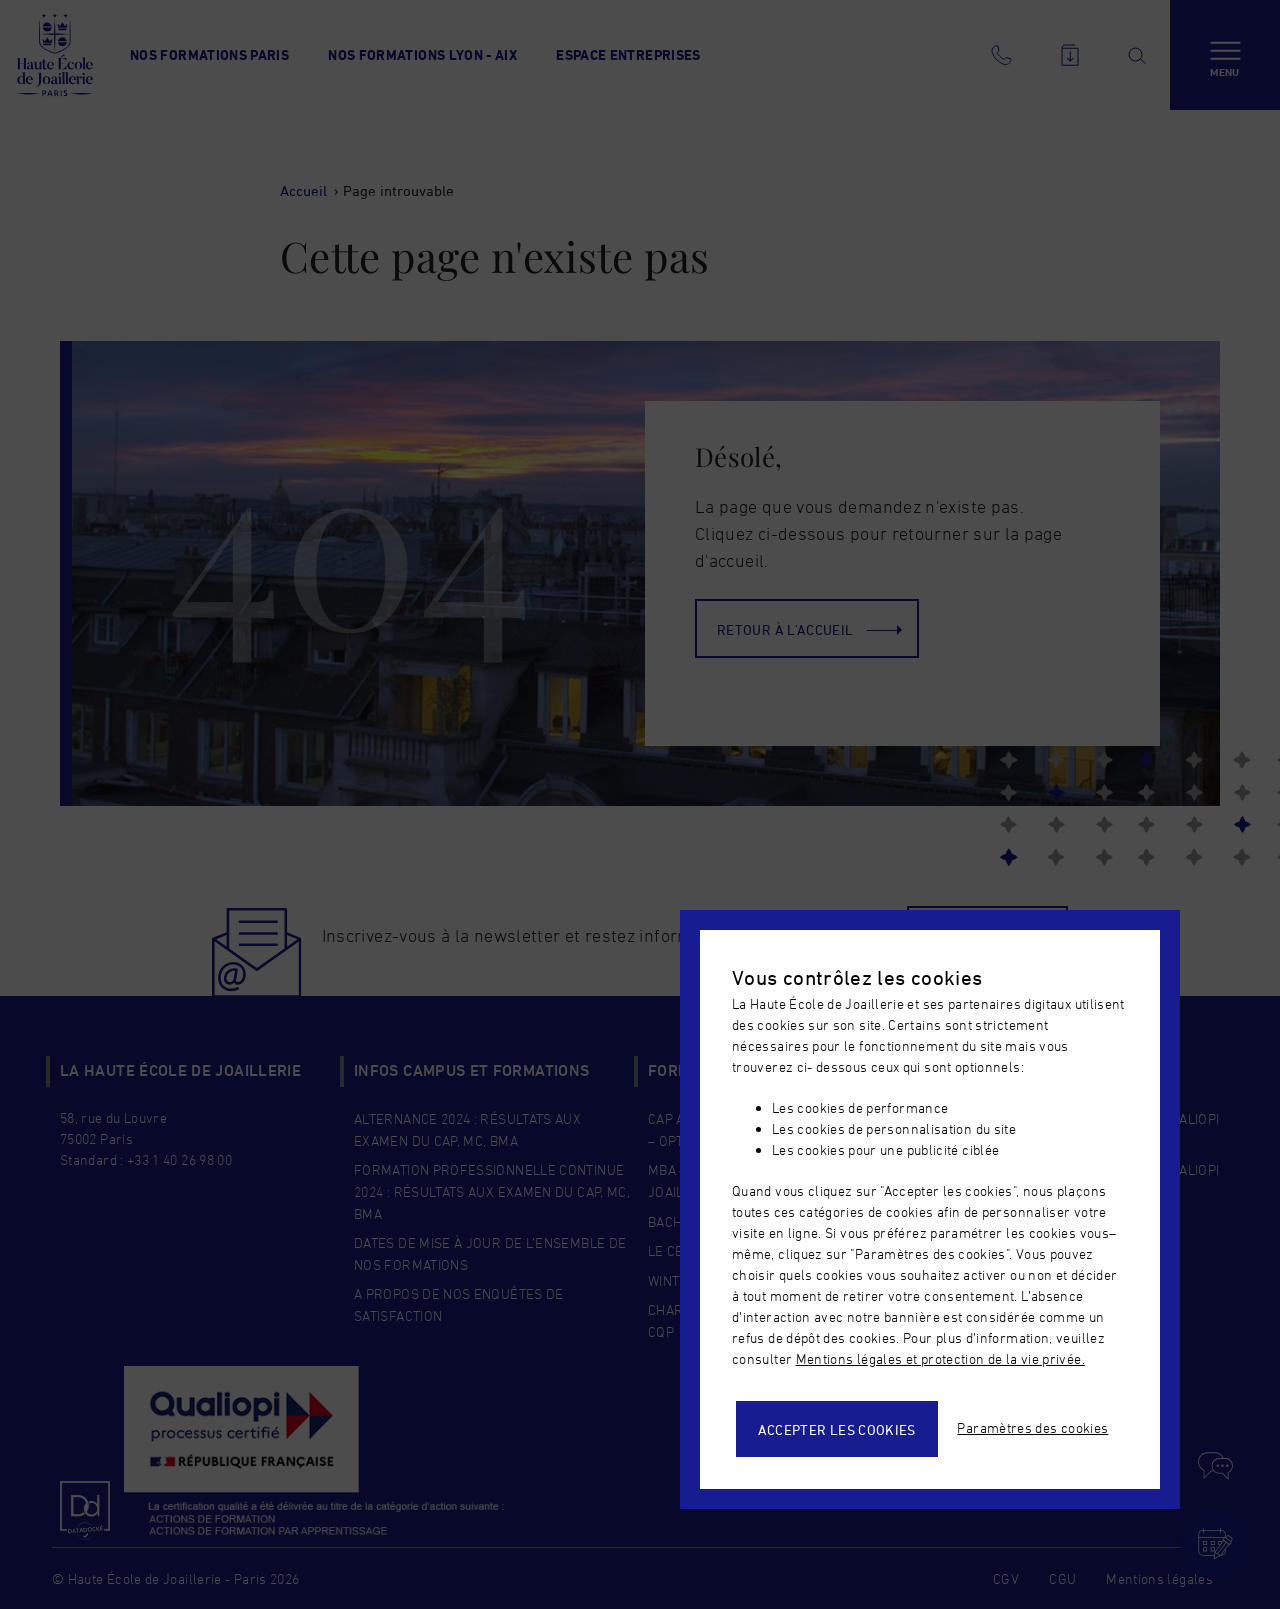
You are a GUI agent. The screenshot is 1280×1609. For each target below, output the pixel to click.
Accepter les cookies (837, 1429)
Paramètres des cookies (1032, 1427)
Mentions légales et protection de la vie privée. (940, 1358)
